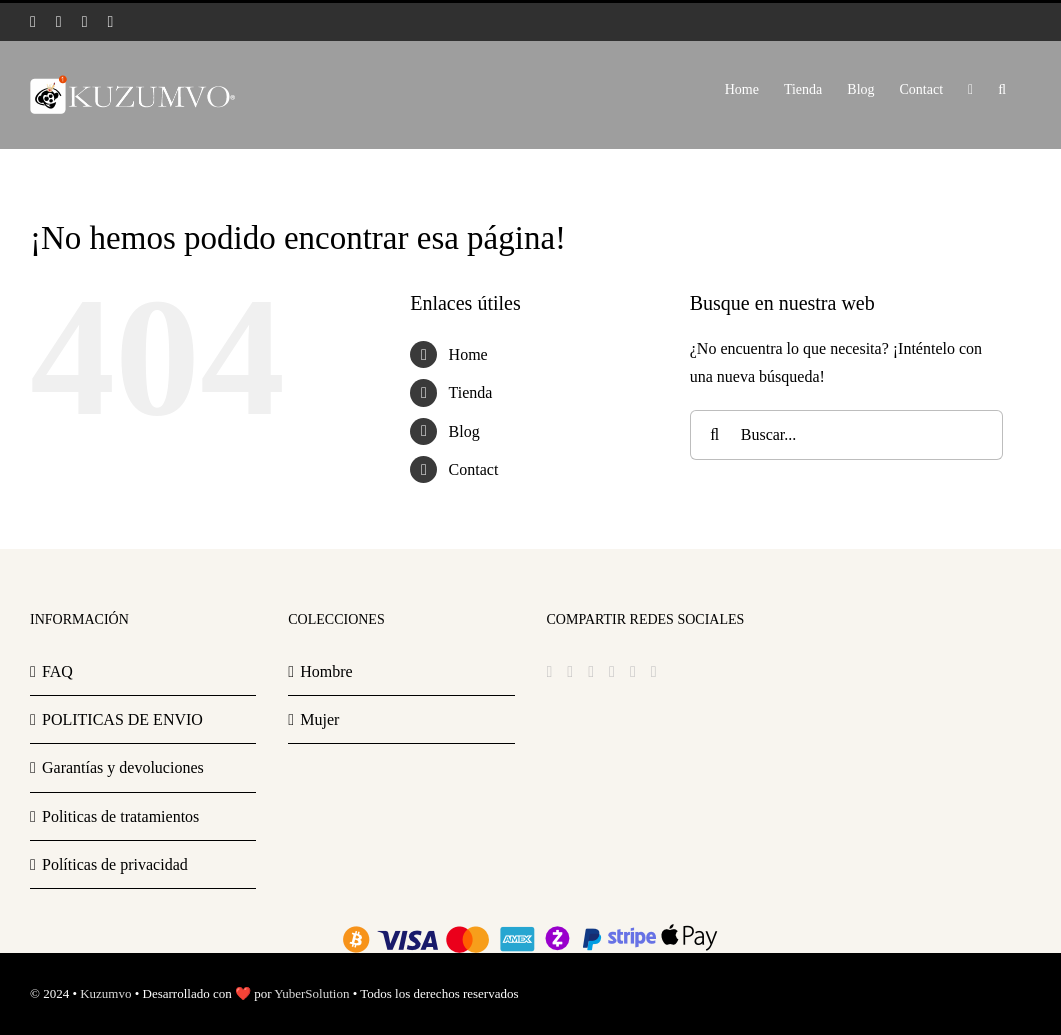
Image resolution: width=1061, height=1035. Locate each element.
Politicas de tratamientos (120, 816)
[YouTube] (612, 672)
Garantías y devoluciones (123, 767)
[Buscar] (715, 435)
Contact (474, 469)
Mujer (319, 719)
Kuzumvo (105, 993)
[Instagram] (591, 672)
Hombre (326, 671)
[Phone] (654, 672)
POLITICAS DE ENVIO (122, 719)
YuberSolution (311, 993)
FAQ (57, 671)
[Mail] (633, 672)
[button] (1002, 88)
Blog (464, 431)
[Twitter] (570, 672)
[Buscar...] (847, 435)
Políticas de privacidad (115, 864)
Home (468, 354)
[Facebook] (550, 672)
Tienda (471, 392)
